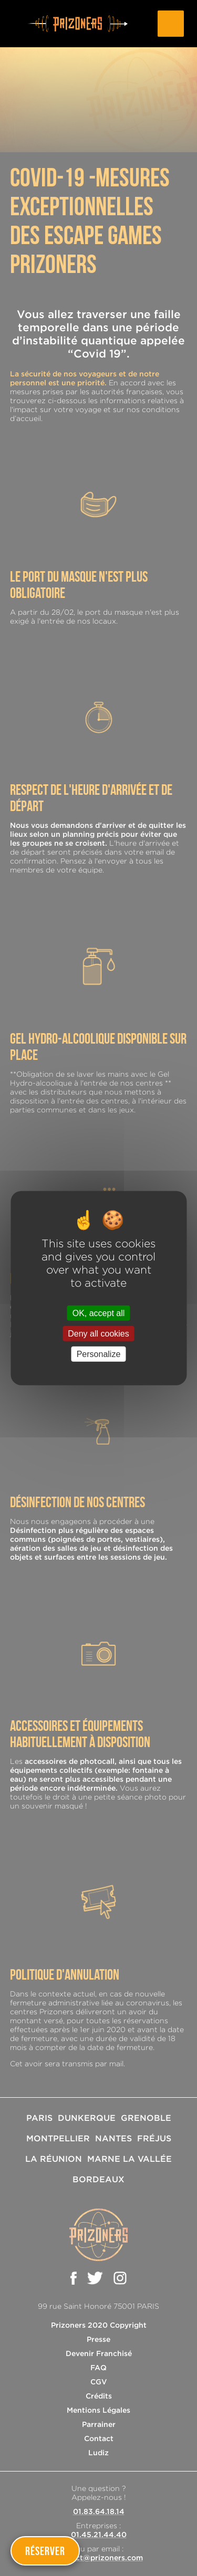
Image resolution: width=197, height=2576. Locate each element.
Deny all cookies (98, 1333)
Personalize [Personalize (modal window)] (99, 1354)
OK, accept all (98, 1312)
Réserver (45, 2551)
